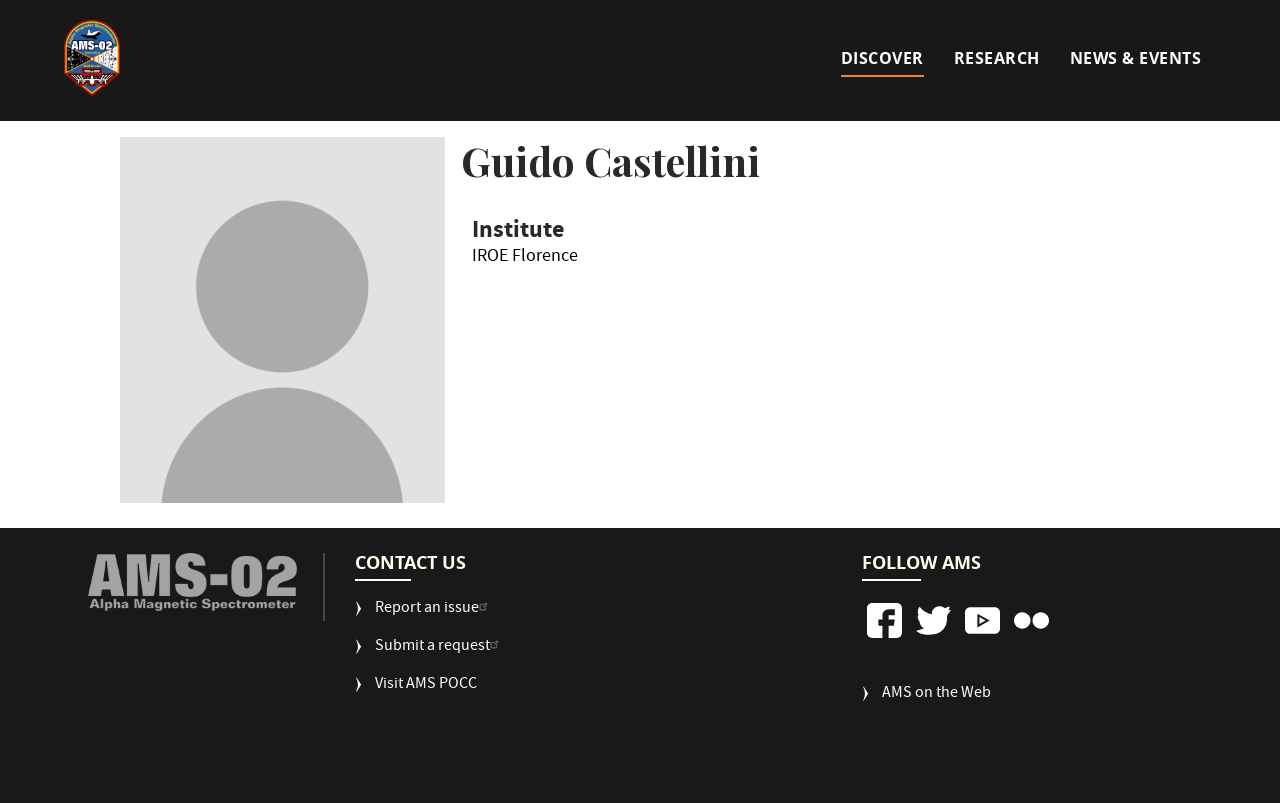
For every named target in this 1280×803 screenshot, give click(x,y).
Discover (882, 58)
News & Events (1136, 58)
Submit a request (439, 647)
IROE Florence (525, 260)
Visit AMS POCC (426, 685)
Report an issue (434, 609)
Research (997, 58)
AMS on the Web (936, 694)
